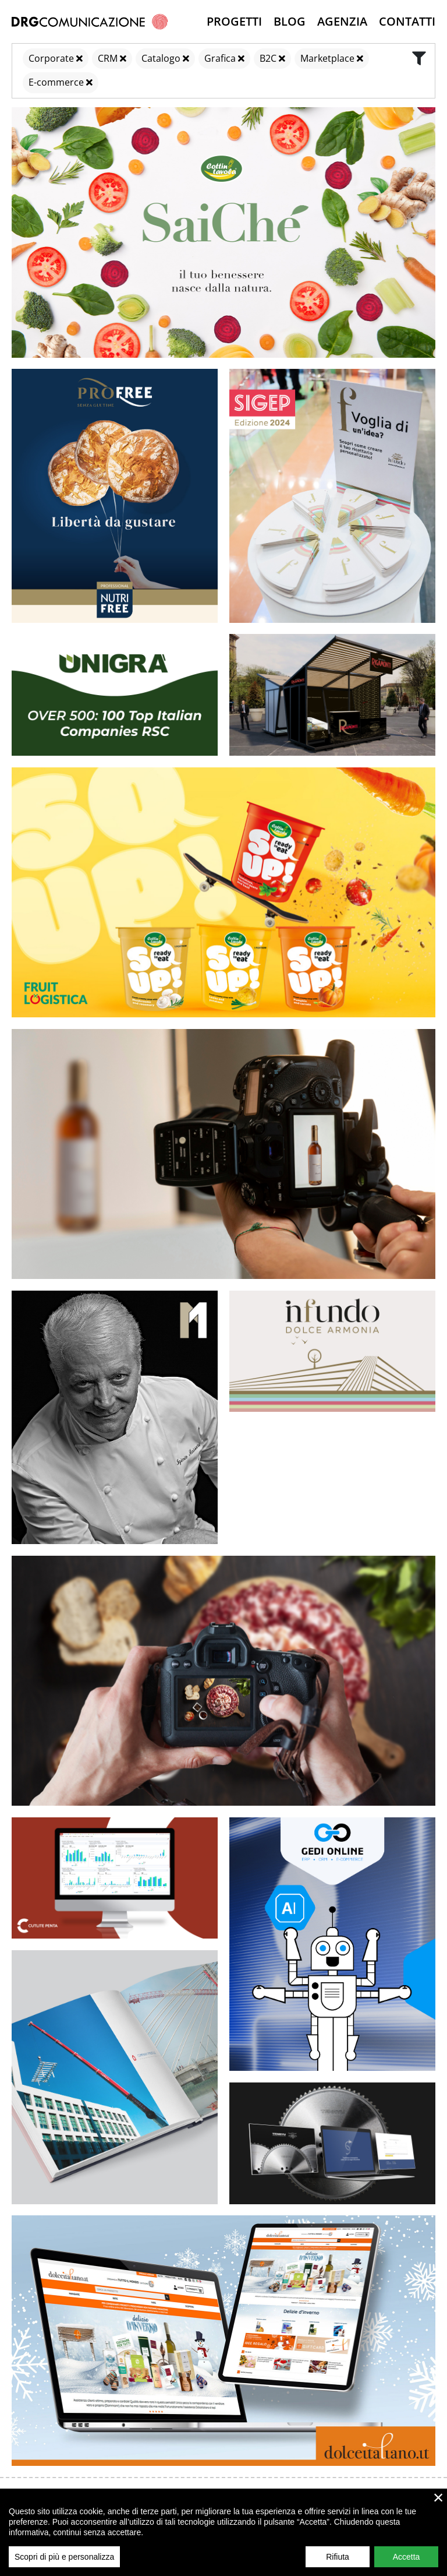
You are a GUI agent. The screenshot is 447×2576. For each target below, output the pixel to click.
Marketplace (327, 58)
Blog (290, 21)
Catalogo (160, 58)
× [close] (438, 2497)
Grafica (220, 58)
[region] (223, 2532)
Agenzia (342, 21)
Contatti (407, 21)
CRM (108, 58)
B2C (268, 58)
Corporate (51, 58)
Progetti (234, 21)
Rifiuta (337, 2556)
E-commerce (56, 82)
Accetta (406, 2556)
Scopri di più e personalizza (64, 2556)
